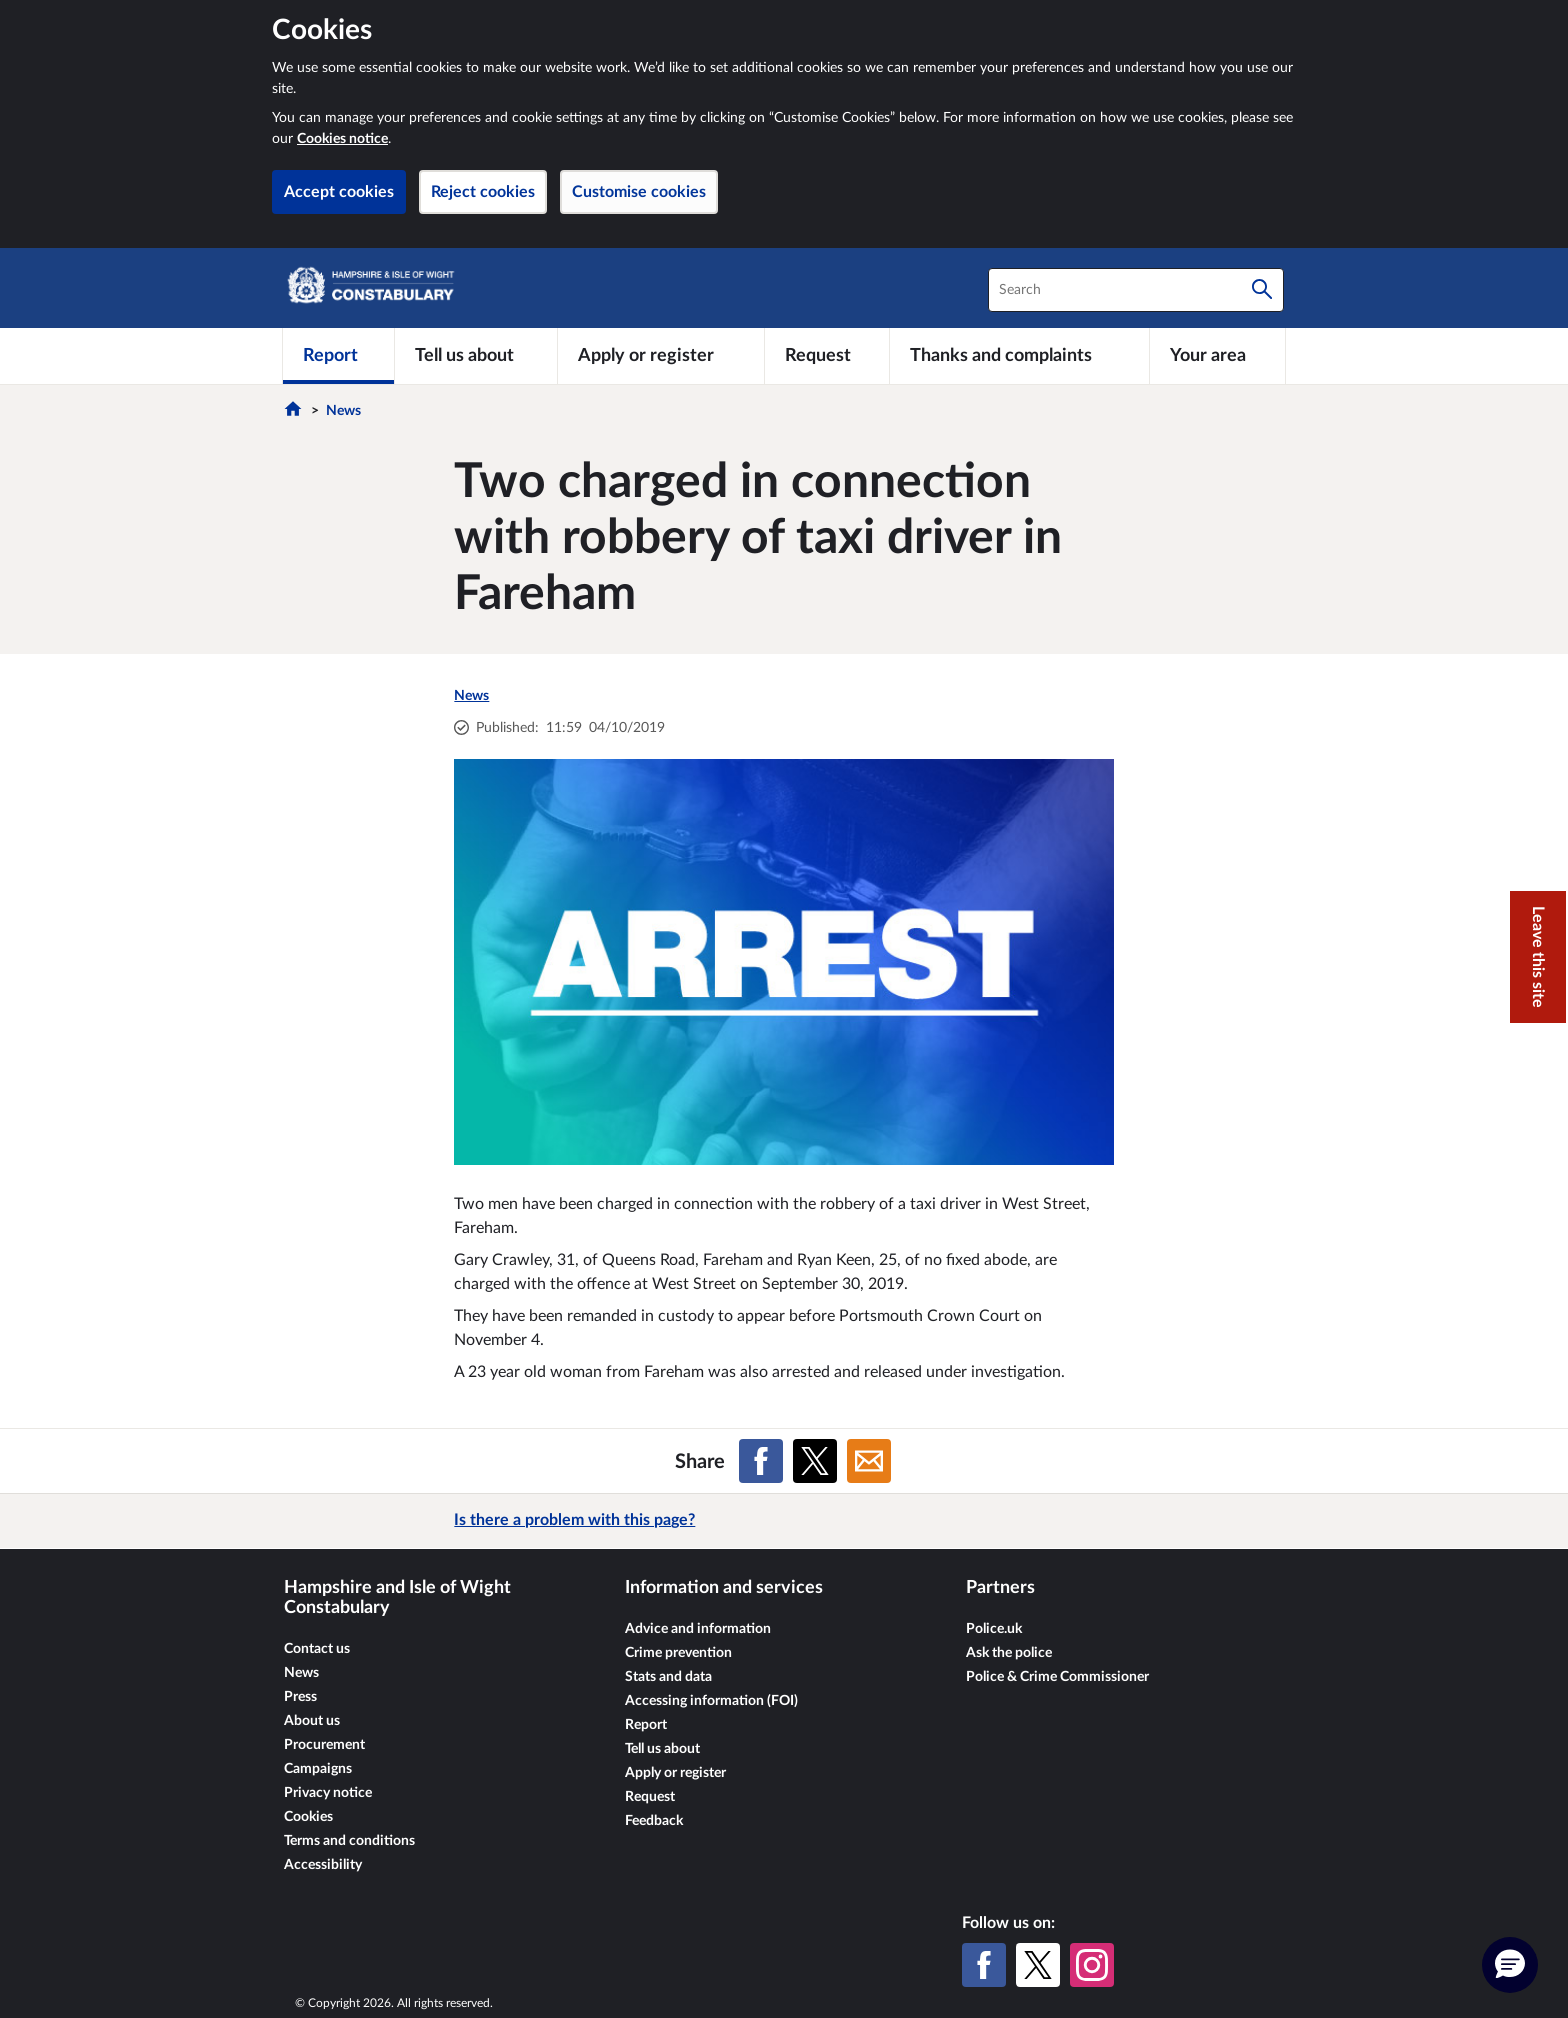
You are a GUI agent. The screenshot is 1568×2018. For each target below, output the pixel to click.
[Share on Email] (869, 1461)
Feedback (654, 1821)
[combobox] (1136, 290)
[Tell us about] (476, 356)
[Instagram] (1092, 1965)
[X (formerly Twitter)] (1038, 1965)
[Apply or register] (660, 356)
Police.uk (994, 1629)
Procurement (324, 1745)
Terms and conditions (349, 1841)
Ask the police (1009, 1653)
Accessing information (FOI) (711, 1701)
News (343, 411)
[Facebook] (984, 1965)
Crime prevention (678, 1653)
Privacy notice (328, 1793)
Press (300, 1697)
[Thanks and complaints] (1019, 356)
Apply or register (675, 1773)
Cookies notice (342, 139)
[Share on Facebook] (761, 1461)
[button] (1510, 1965)
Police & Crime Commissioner (1057, 1677)
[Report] (338, 356)
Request (650, 1797)
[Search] (1262, 290)
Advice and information (698, 1629)
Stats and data (668, 1677)
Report (646, 1725)
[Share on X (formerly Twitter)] (815, 1461)
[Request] (827, 356)
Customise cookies (639, 192)
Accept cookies (339, 192)
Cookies (308, 1817)
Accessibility (323, 1865)
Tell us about (662, 1749)
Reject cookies (483, 192)
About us (312, 1721)
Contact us (317, 1649)
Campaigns (318, 1769)
